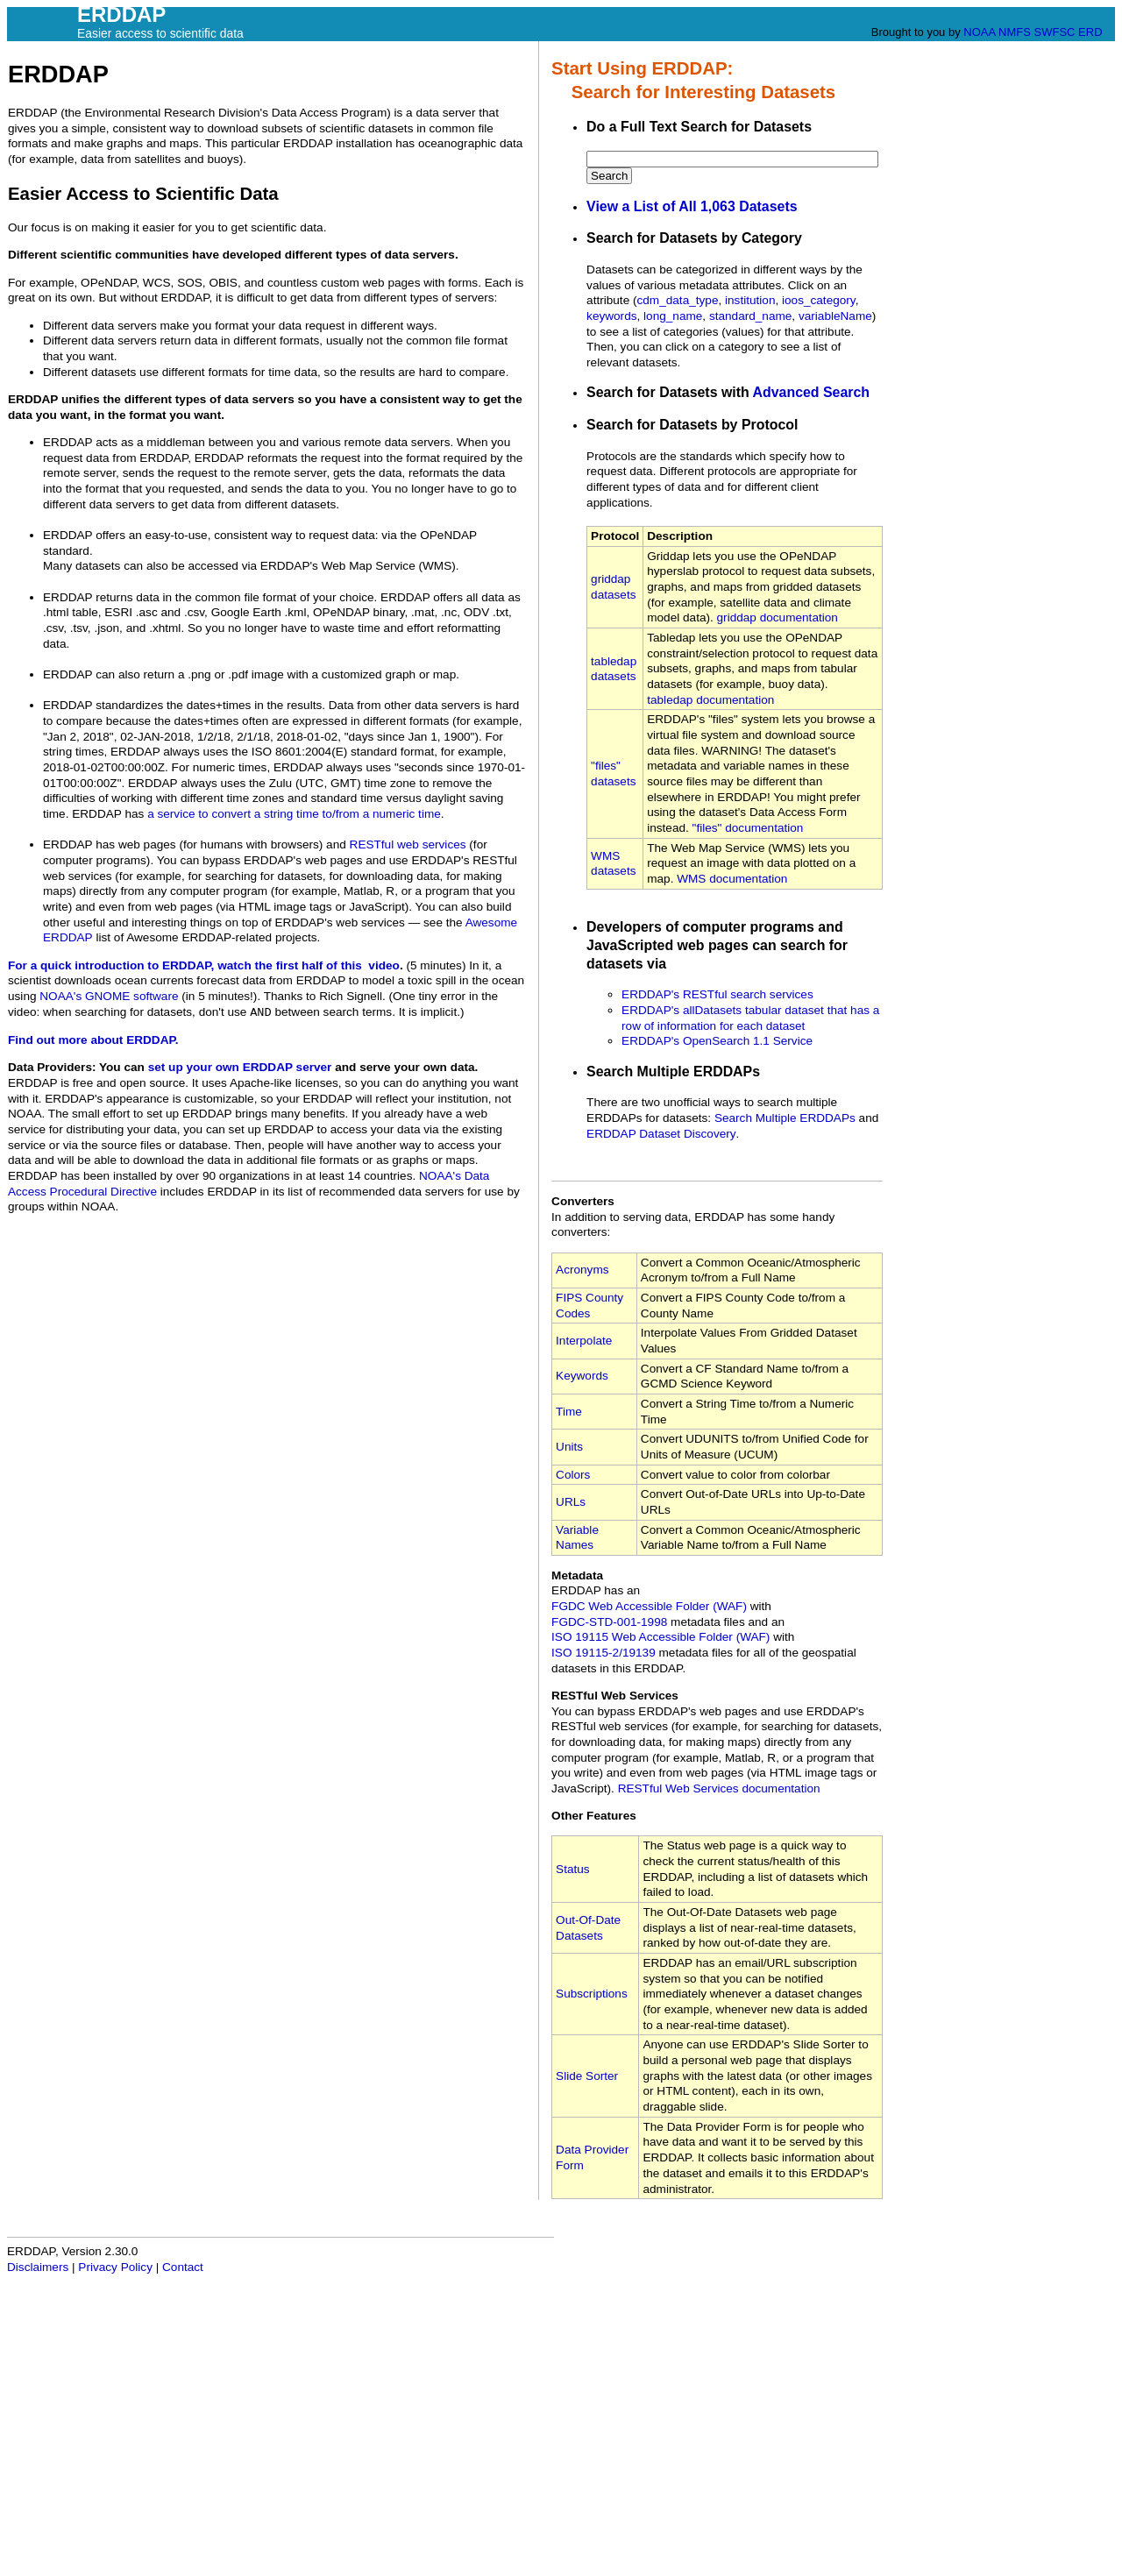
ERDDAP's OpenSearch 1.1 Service (717, 1040)
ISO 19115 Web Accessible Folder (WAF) (660, 1636)
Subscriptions (592, 1993)
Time (569, 1411)
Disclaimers (37, 2267)
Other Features (593, 1815)
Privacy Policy (115, 2267)
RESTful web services (408, 844)
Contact (182, 2267)
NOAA (979, 32)
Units (569, 1446)
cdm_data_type (678, 300)
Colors (573, 1474)
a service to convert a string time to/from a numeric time (294, 813)
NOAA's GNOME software (108, 996)
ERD (1090, 32)
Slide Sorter (587, 2076)
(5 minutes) (435, 965)
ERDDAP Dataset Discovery (660, 1133)
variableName (835, 316)
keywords (611, 316)
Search (609, 175)
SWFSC (1055, 32)
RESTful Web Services (614, 1695)
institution (750, 300)
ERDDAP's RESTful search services (717, 994)
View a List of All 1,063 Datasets (691, 206)
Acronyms (582, 1269)
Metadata (577, 1575)
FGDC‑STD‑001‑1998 (609, 1622)
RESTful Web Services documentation (719, 1788)
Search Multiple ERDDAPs (785, 1118)
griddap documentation (777, 617)
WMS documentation (732, 878)
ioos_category (819, 300)
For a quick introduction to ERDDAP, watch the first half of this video (204, 965)
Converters (582, 1201)
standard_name (750, 316)
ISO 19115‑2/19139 (603, 1652)
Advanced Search (811, 392)
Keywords (582, 1375)
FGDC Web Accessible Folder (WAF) (649, 1606)
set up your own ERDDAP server (240, 1067)
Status (573, 1869)
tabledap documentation (710, 699)
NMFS (1014, 32)
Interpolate (584, 1340)
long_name (672, 316)
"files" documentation (748, 827)
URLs (571, 1501)
